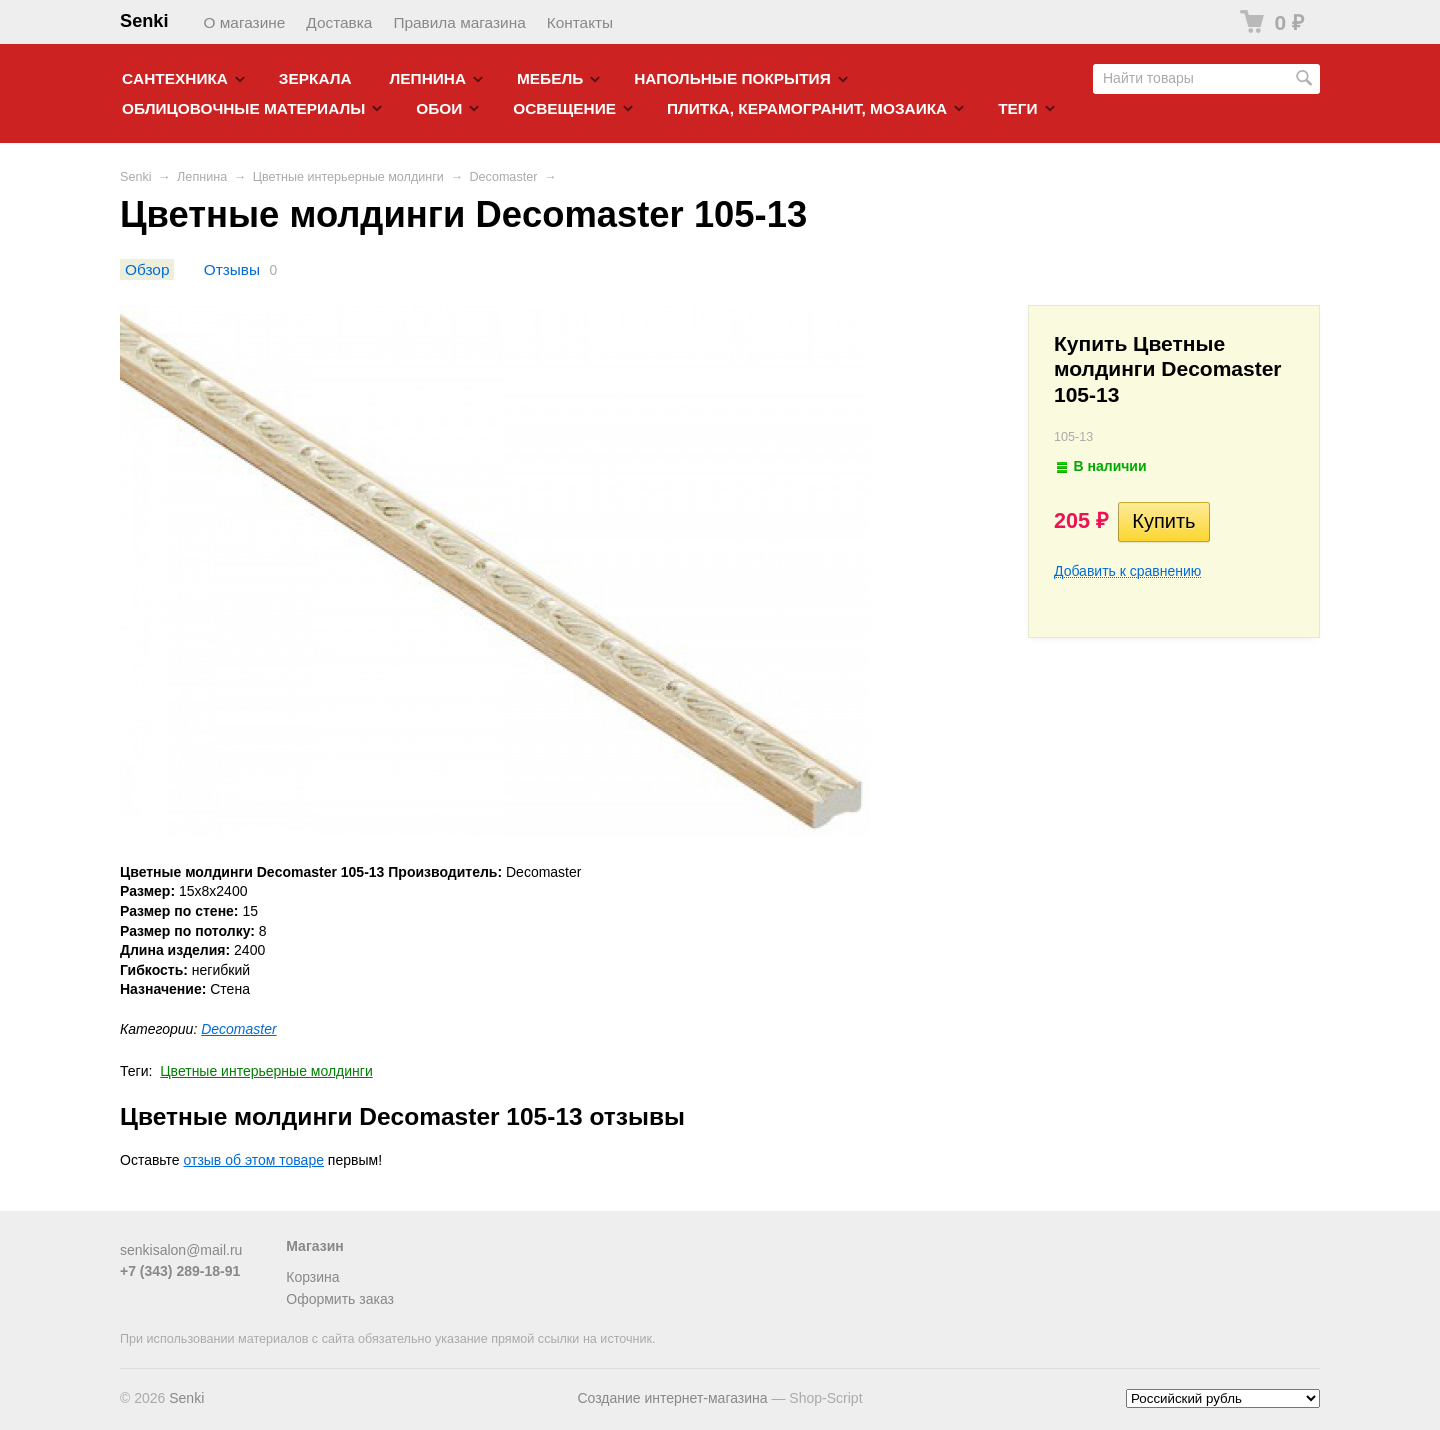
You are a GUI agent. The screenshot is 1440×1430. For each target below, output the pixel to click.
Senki (144, 21)
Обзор (147, 269)
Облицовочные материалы (243, 108)
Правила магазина (459, 22)
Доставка (339, 22)
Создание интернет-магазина (672, 1398)
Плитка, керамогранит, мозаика (807, 108)
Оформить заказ (340, 1299)
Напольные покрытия (732, 78)
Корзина (312, 1277)
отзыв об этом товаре (254, 1160)
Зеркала (315, 78)
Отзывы (232, 269)
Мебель (550, 78)
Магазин (314, 1246)
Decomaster (503, 177)
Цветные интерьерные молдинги (348, 177)
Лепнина (428, 78)
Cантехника (175, 78)
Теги (1017, 108)
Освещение (564, 108)
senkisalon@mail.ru (181, 1250)
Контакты (580, 22)
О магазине (245, 22)
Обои (439, 108)
